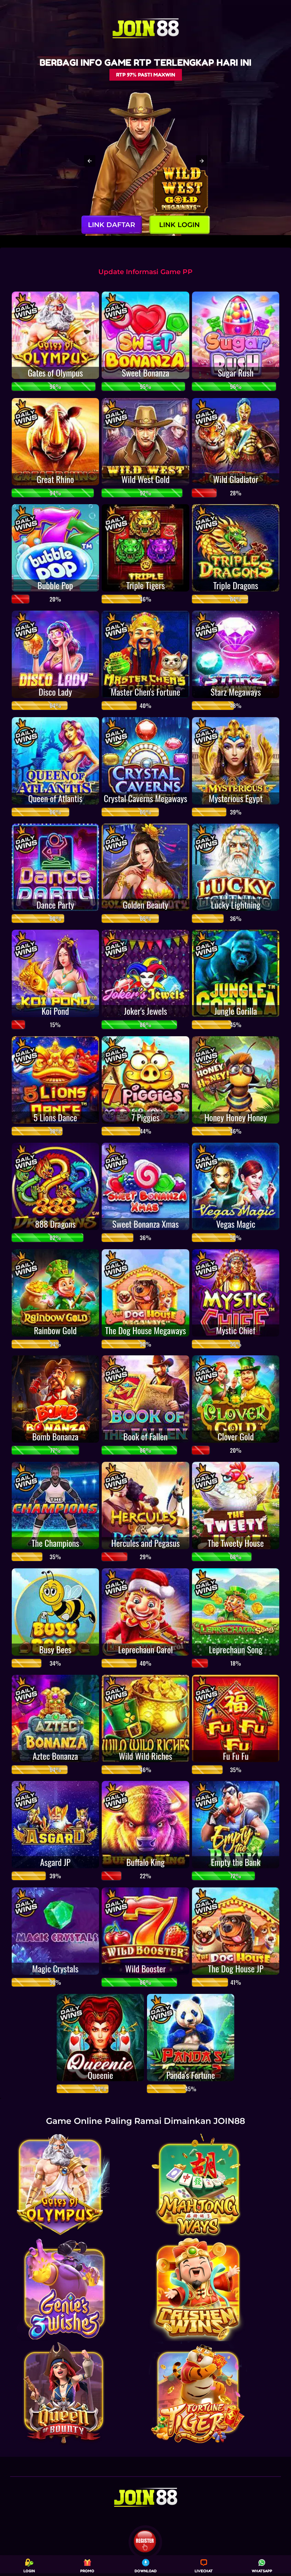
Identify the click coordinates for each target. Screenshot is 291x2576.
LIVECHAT (204, 2566)
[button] (89, 161)
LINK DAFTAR (111, 225)
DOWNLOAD (146, 2566)
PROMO (87, 2566)
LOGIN (29, 2566)
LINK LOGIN (179, 225)
